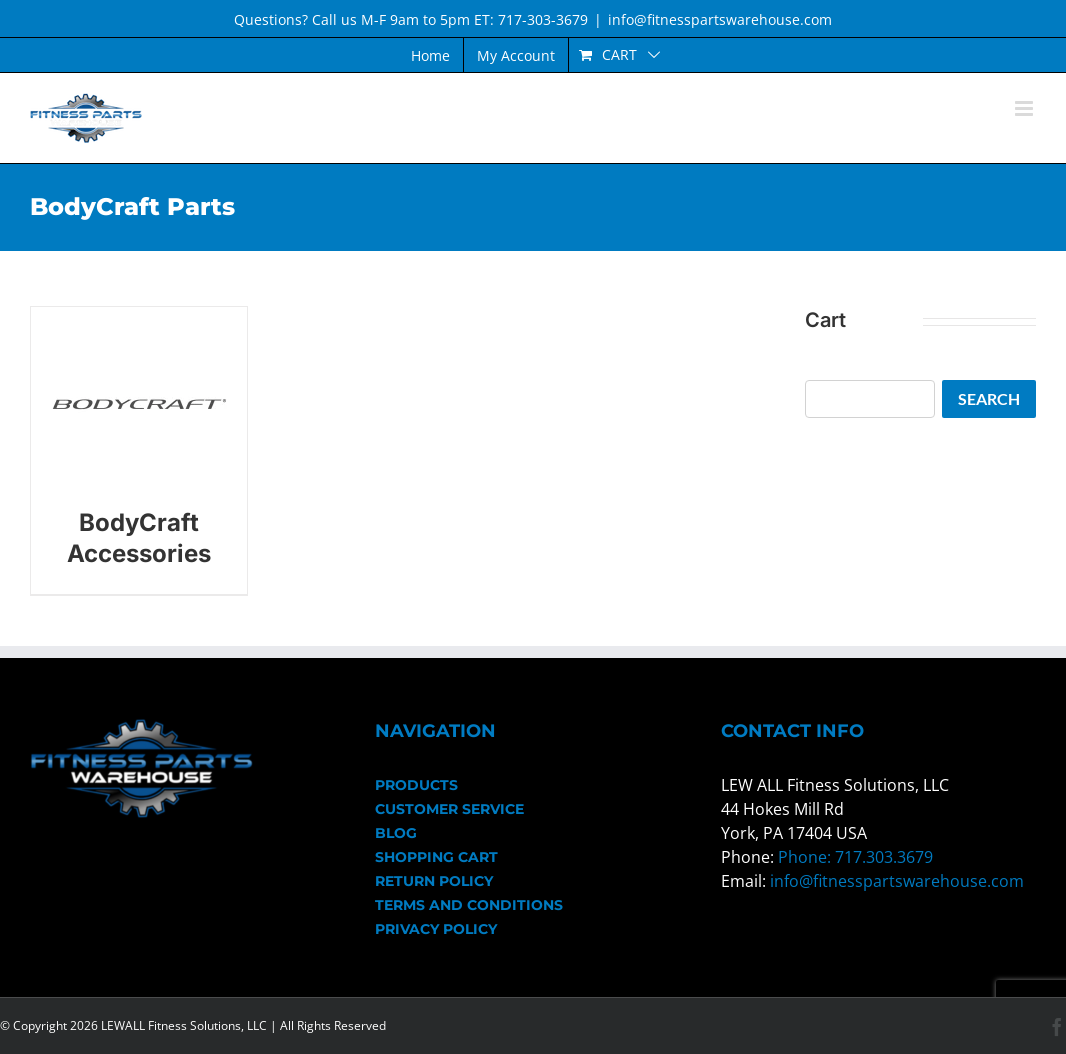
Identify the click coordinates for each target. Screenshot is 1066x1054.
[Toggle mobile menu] (1025, 108)
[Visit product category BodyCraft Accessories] (139, 450)
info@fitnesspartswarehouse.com (720, 19)
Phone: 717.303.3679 (855, 857)
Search (989, 398)
